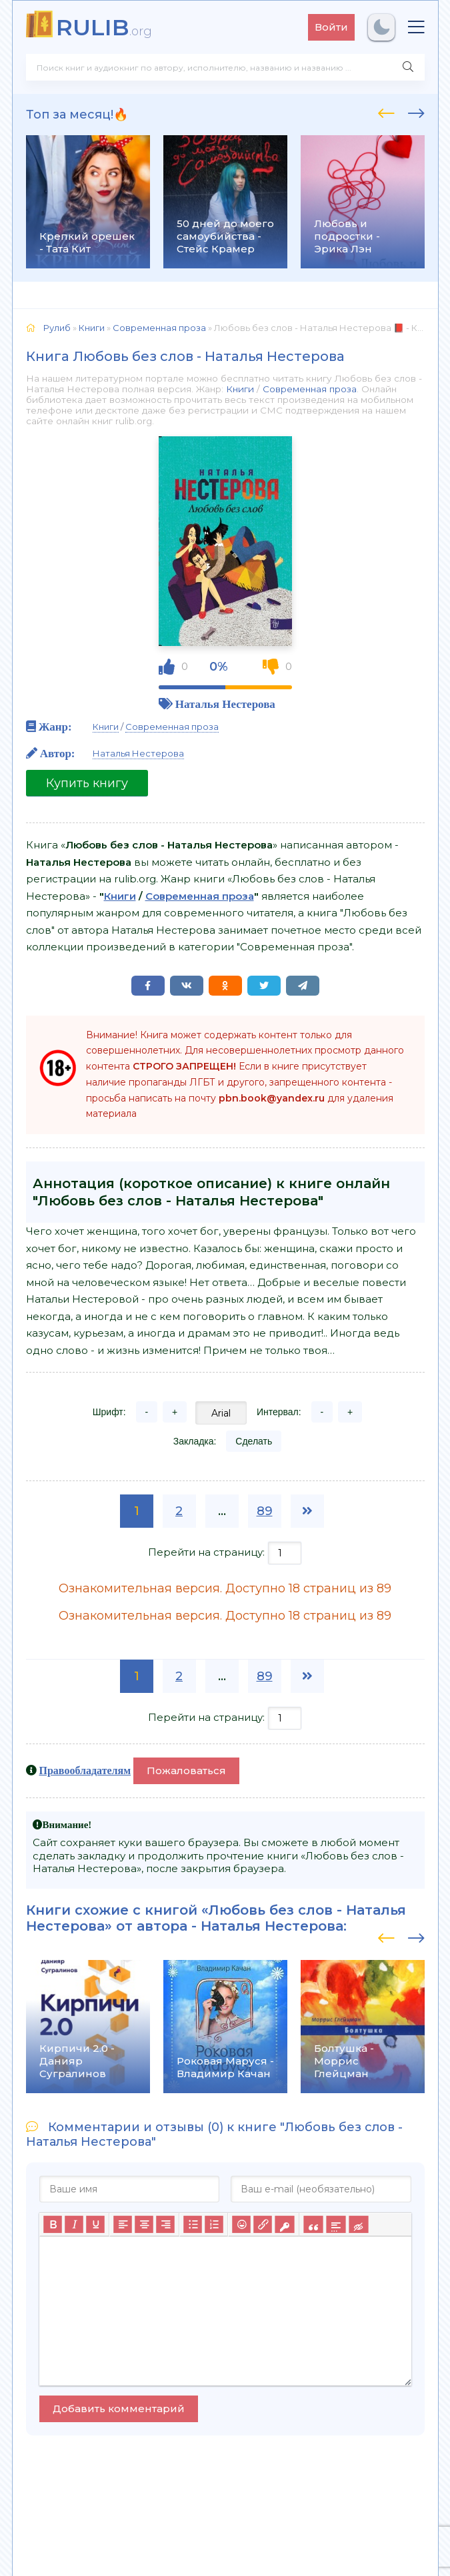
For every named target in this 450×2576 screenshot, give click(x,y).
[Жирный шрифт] (52, 2224)
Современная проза (310, 389)
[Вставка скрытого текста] (358, 2224)
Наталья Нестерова (225, 703)
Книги (240, 389)
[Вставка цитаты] (313, 2224)
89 (265, 1511)
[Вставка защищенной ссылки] (284, 2224)
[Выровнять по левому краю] (122, 2224)
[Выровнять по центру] (144, 2224)
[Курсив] (74, 2224)
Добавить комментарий (119, 2408)
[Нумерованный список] (214, 2224)
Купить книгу (87, 783)
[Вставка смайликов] (241, 2224)
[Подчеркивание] (95, 2224)
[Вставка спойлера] (335, 2224)
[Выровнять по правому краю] (165, 2224)
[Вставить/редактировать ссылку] (262, 2224)
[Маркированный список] (192, 2224)
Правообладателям (85, 1770)
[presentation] (386, 111)
